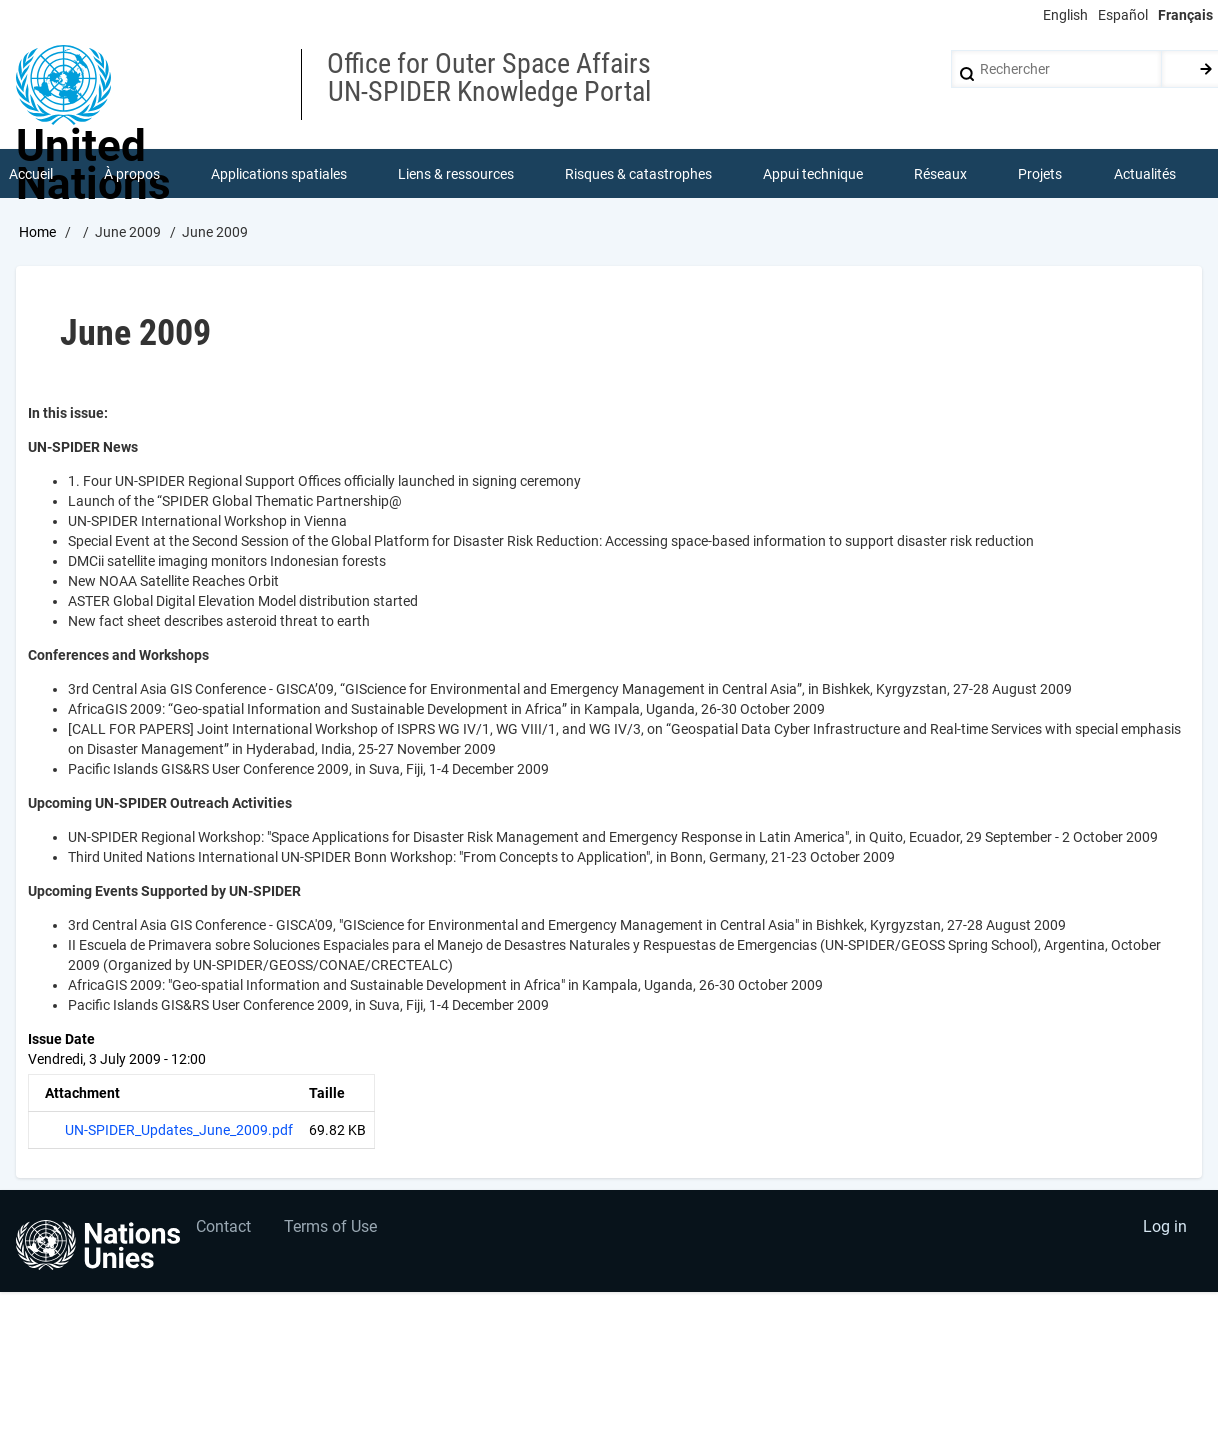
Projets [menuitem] (1041, 174)
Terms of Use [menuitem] (332, 1229)
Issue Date (61, 1040)
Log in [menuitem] (1164, 1229)
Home (37, 233)
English (1065, 15)
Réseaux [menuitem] (941, 174)
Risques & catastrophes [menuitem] (638, 174)
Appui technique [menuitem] (814, 174)
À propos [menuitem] (132, 174)
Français (1185, 15)
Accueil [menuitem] (31, 174)
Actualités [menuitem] (1145, 174)
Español (1123, 15)
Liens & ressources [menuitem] (456, 174)
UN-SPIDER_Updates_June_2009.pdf (179, 1131)
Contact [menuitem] (223, 1229)
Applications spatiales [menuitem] (279, 174)
